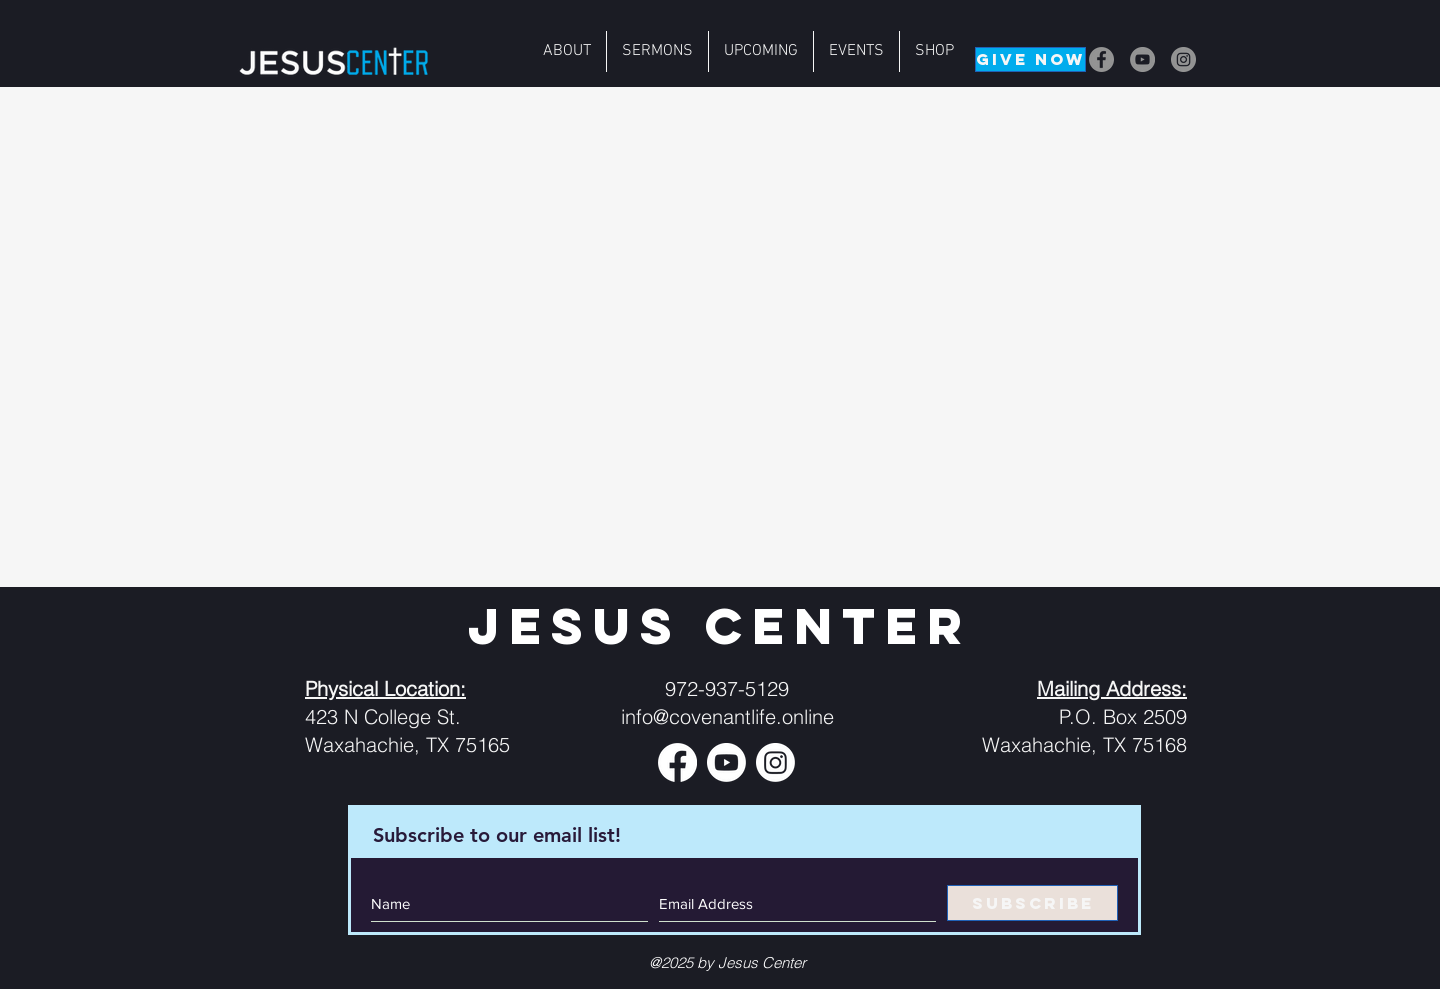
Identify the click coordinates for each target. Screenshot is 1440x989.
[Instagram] (1183, 59)
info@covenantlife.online (727, 716)
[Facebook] (1101, 59)
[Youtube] (726, 762)
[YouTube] (1142, 59)
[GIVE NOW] (1030, 59)
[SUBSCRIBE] (1032, 903)
